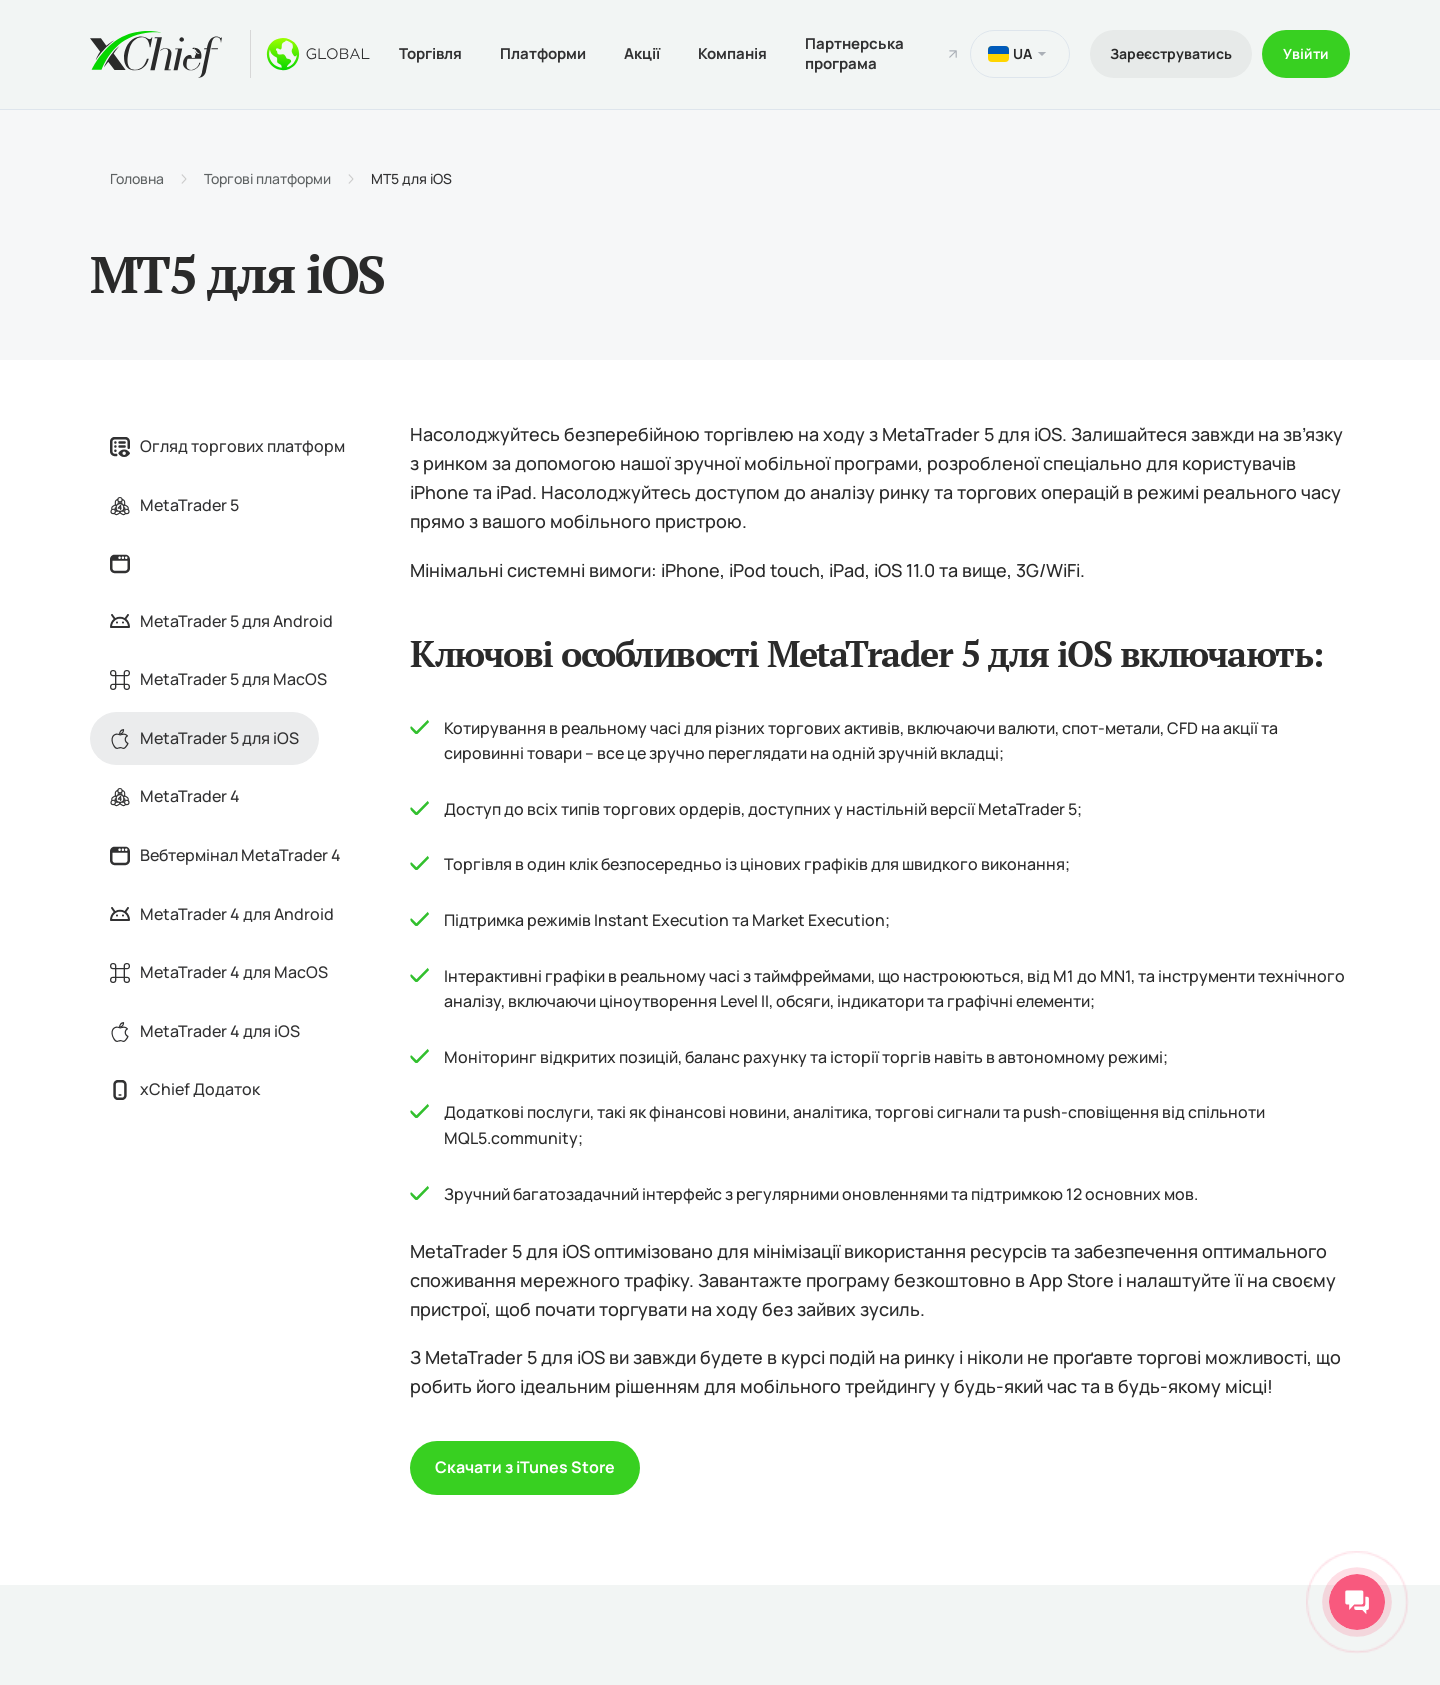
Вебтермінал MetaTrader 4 (225, 855)
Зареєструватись (1171, 53)
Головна (137, 179)
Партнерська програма (854, 53)
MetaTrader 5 (174, 505)
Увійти (1306, 53)
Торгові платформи (267, 179)
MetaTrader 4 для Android (222, 914)
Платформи (543, 53)
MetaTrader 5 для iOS (204, 738)
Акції (642, 53)
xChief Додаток (185, 1089)
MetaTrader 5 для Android (221, 621)
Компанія (732, 53)
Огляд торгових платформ (227, 446)
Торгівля (430, 53)
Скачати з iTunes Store (525, 1467)
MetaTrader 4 (175, 796)
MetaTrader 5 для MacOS (218, 679)
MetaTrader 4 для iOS (205, 1031)
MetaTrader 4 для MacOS (219, 972)
